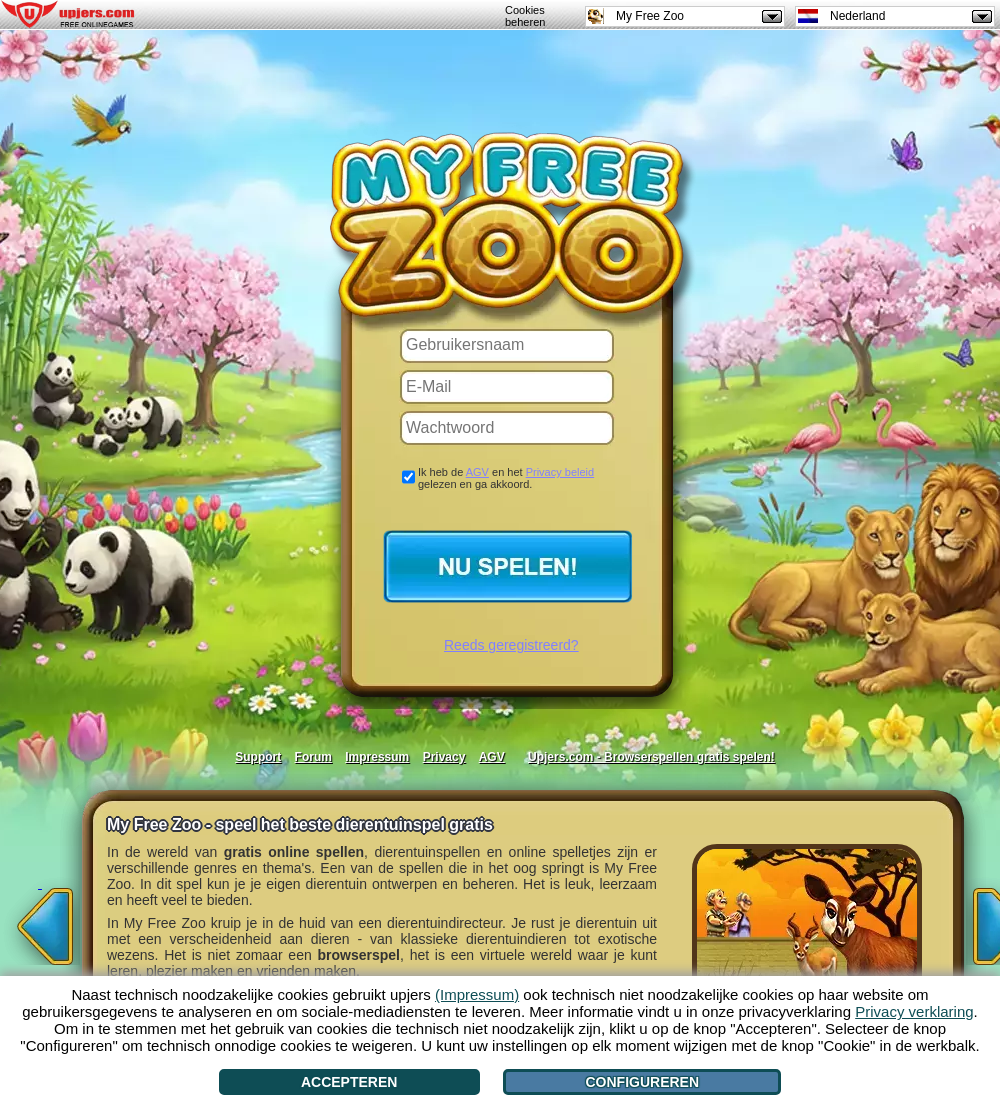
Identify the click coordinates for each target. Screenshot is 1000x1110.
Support (258, 757)
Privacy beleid (560, 472)
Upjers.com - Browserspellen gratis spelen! (651, 757)
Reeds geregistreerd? (511, 645)
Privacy (444, 757)
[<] (40, 920)
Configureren (642, 1082)
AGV (477, 472)
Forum (313, 757)
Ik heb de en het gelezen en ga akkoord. (506, 478)
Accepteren (349, 1082)
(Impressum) (477, 994)
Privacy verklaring (914, 1011)
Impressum (377, 757)
